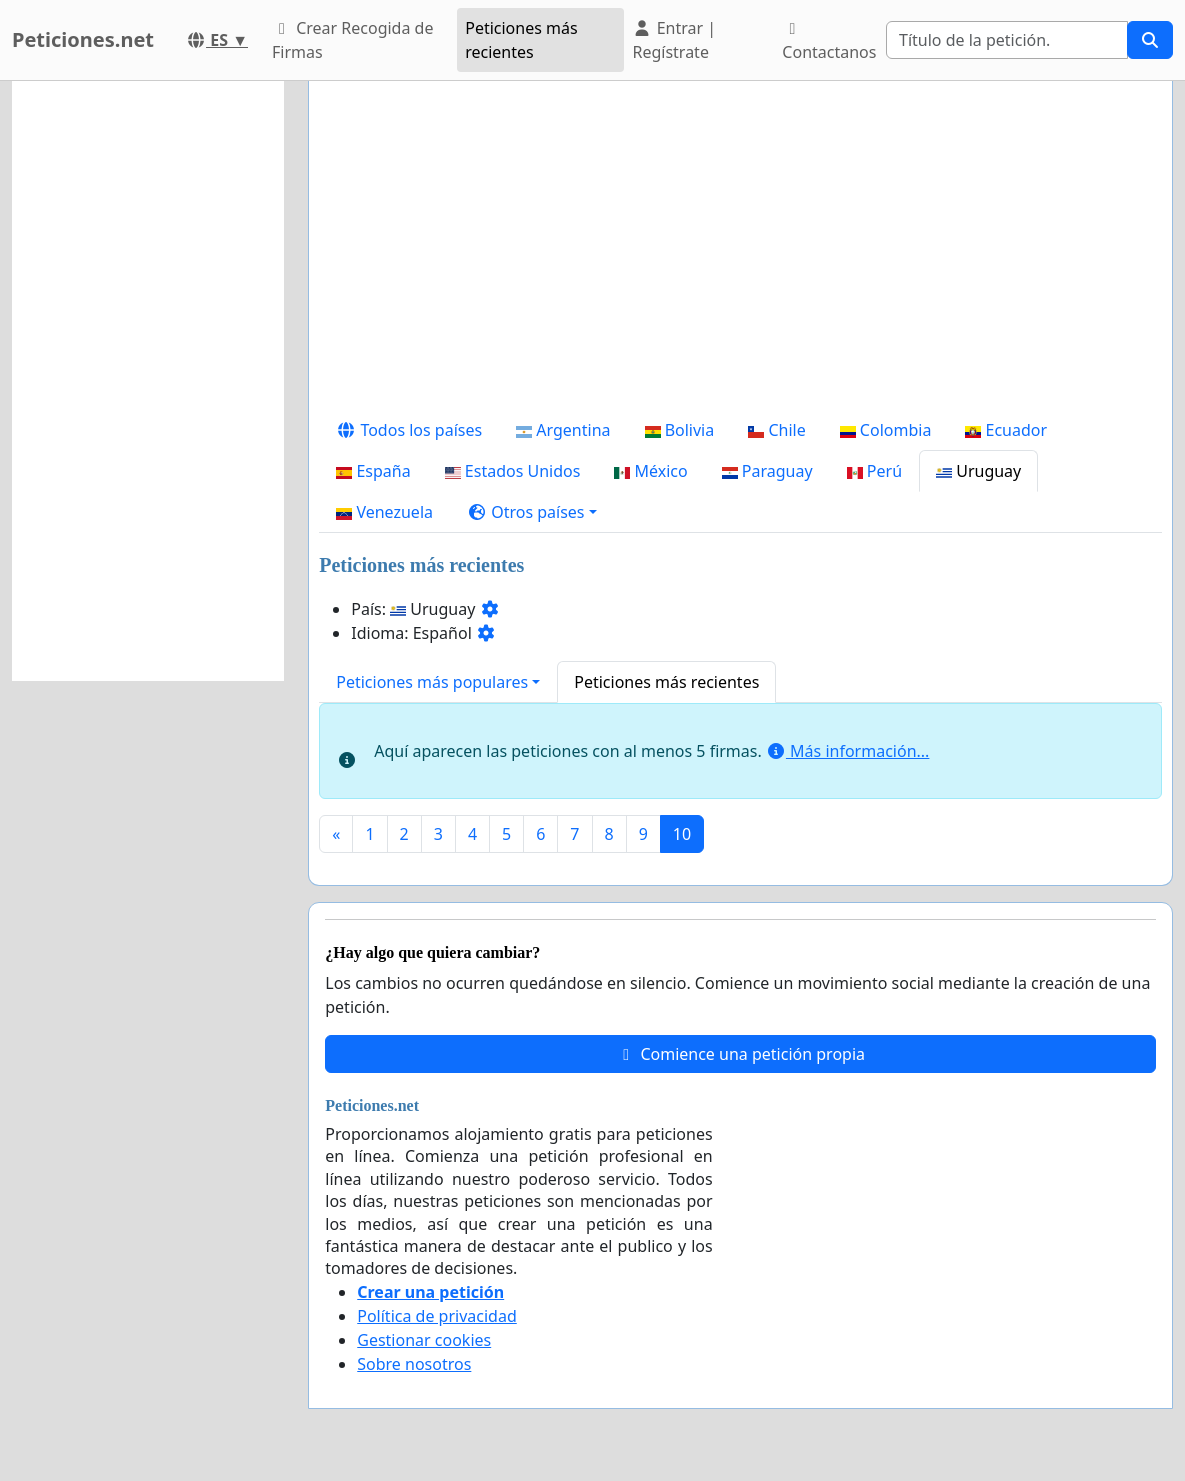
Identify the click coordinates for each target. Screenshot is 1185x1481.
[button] (532, 512)
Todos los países (409, 430)
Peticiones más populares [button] (432, 682)
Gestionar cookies (424, 1340)
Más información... (847, 751)
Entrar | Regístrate (674, 40)
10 (682, 834)
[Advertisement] (740, 253)
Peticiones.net (83, 39)
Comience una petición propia (740, 1054)
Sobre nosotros (414, 1364)
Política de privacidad (437, 1316)
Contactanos (829, 42)
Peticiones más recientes (521, 40)
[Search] (1007, 40)
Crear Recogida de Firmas (352, 40)
